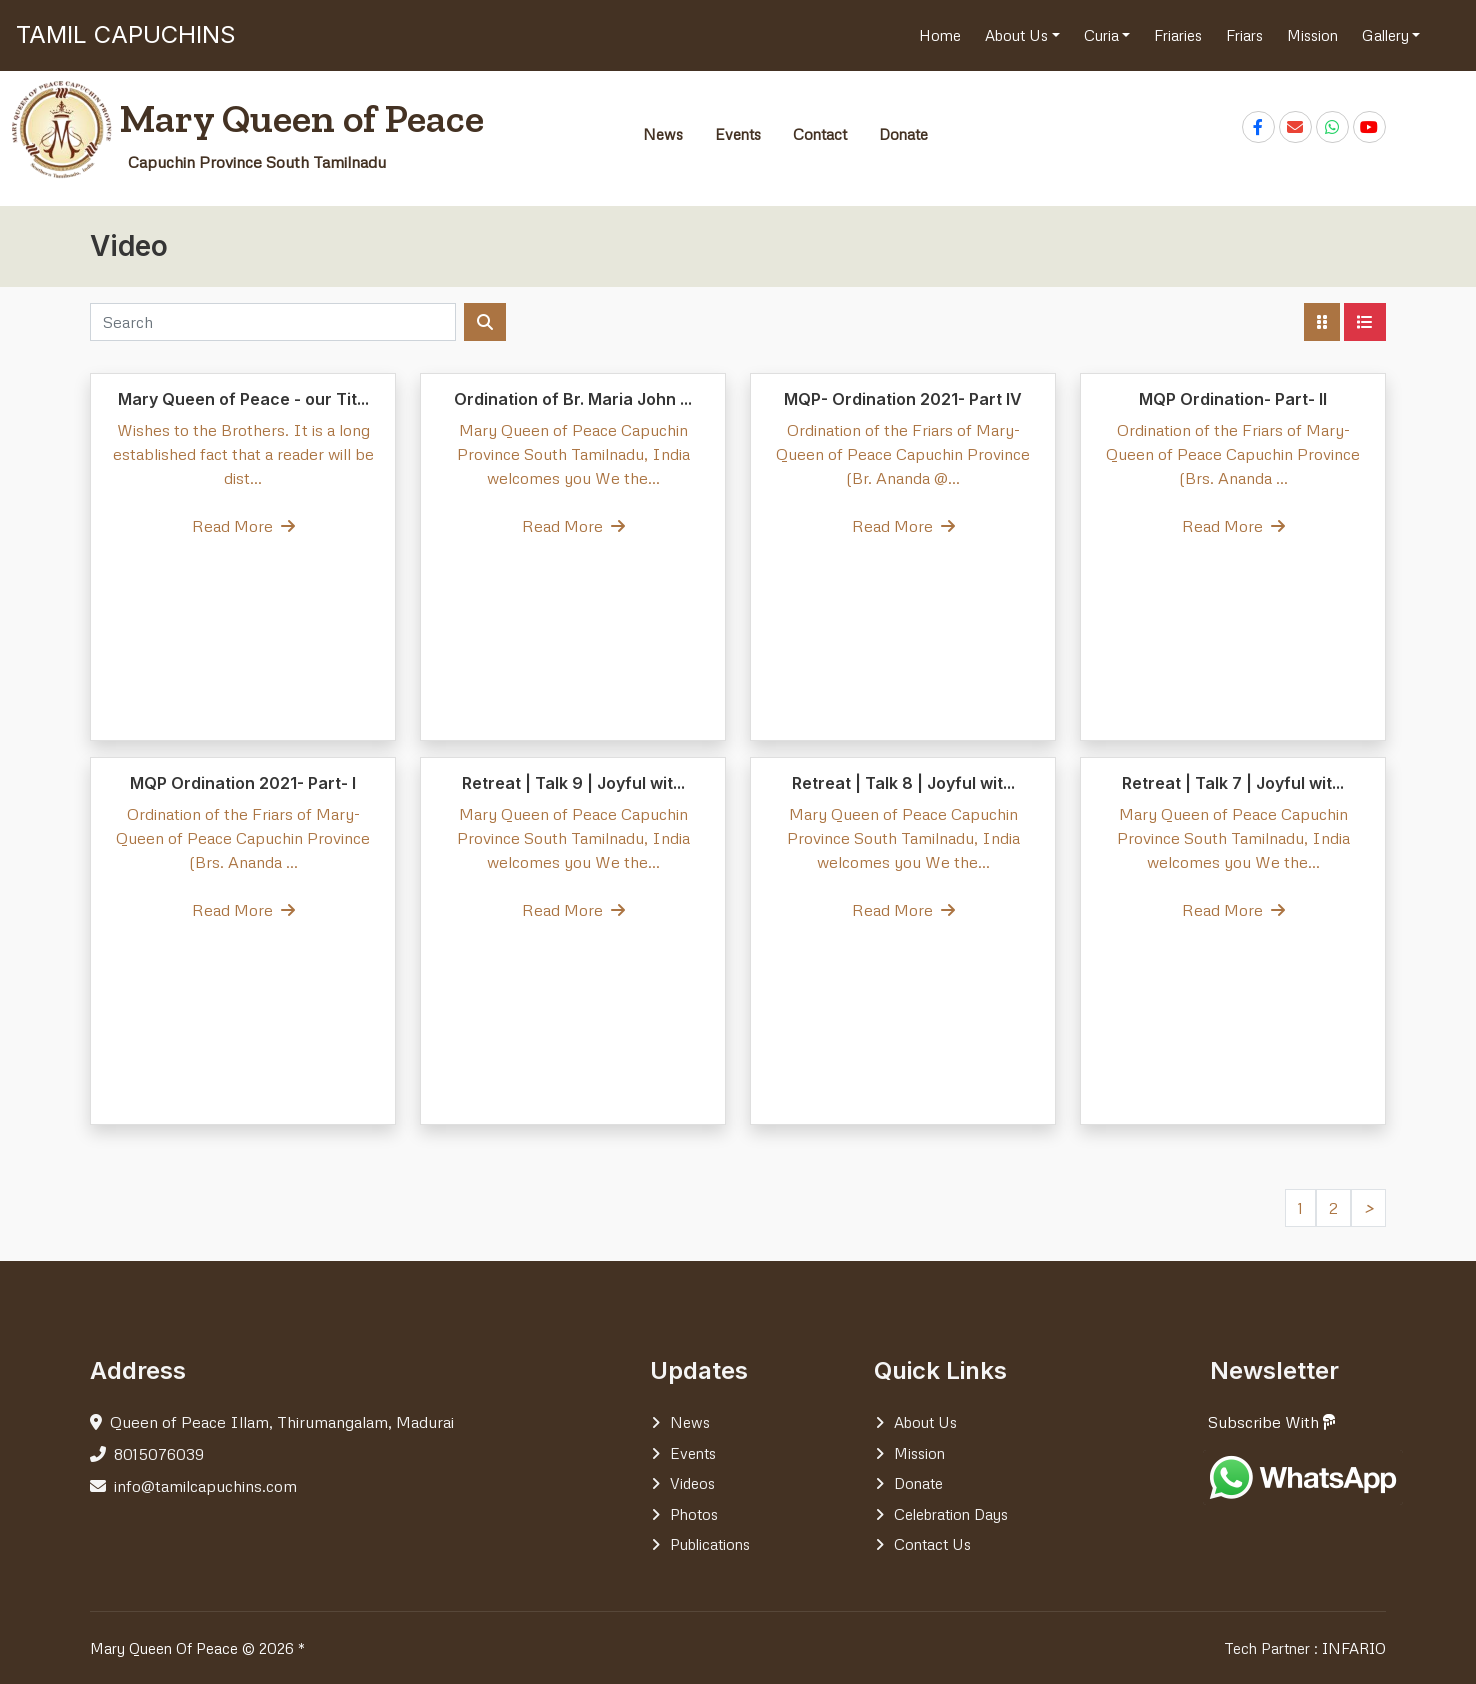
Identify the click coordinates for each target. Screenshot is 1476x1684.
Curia (1103, 35)
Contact (820, 134)
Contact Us (932, 1544)
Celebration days (951, 1514)
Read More (243, 526)
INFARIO (1354, 1648)
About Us (1018, 35)
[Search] (273, 322)
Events (738, 134)
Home (940, 35)
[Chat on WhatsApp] (1332, 127)
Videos (692, 1483)
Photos (694, 1514)
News (663, 134)
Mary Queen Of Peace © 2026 (192, 1648)
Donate (903, 134)
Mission (1312, 35)
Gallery (1387, 35)
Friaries (1178, 35)
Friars (1244, 35)
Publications (710, 1544)
